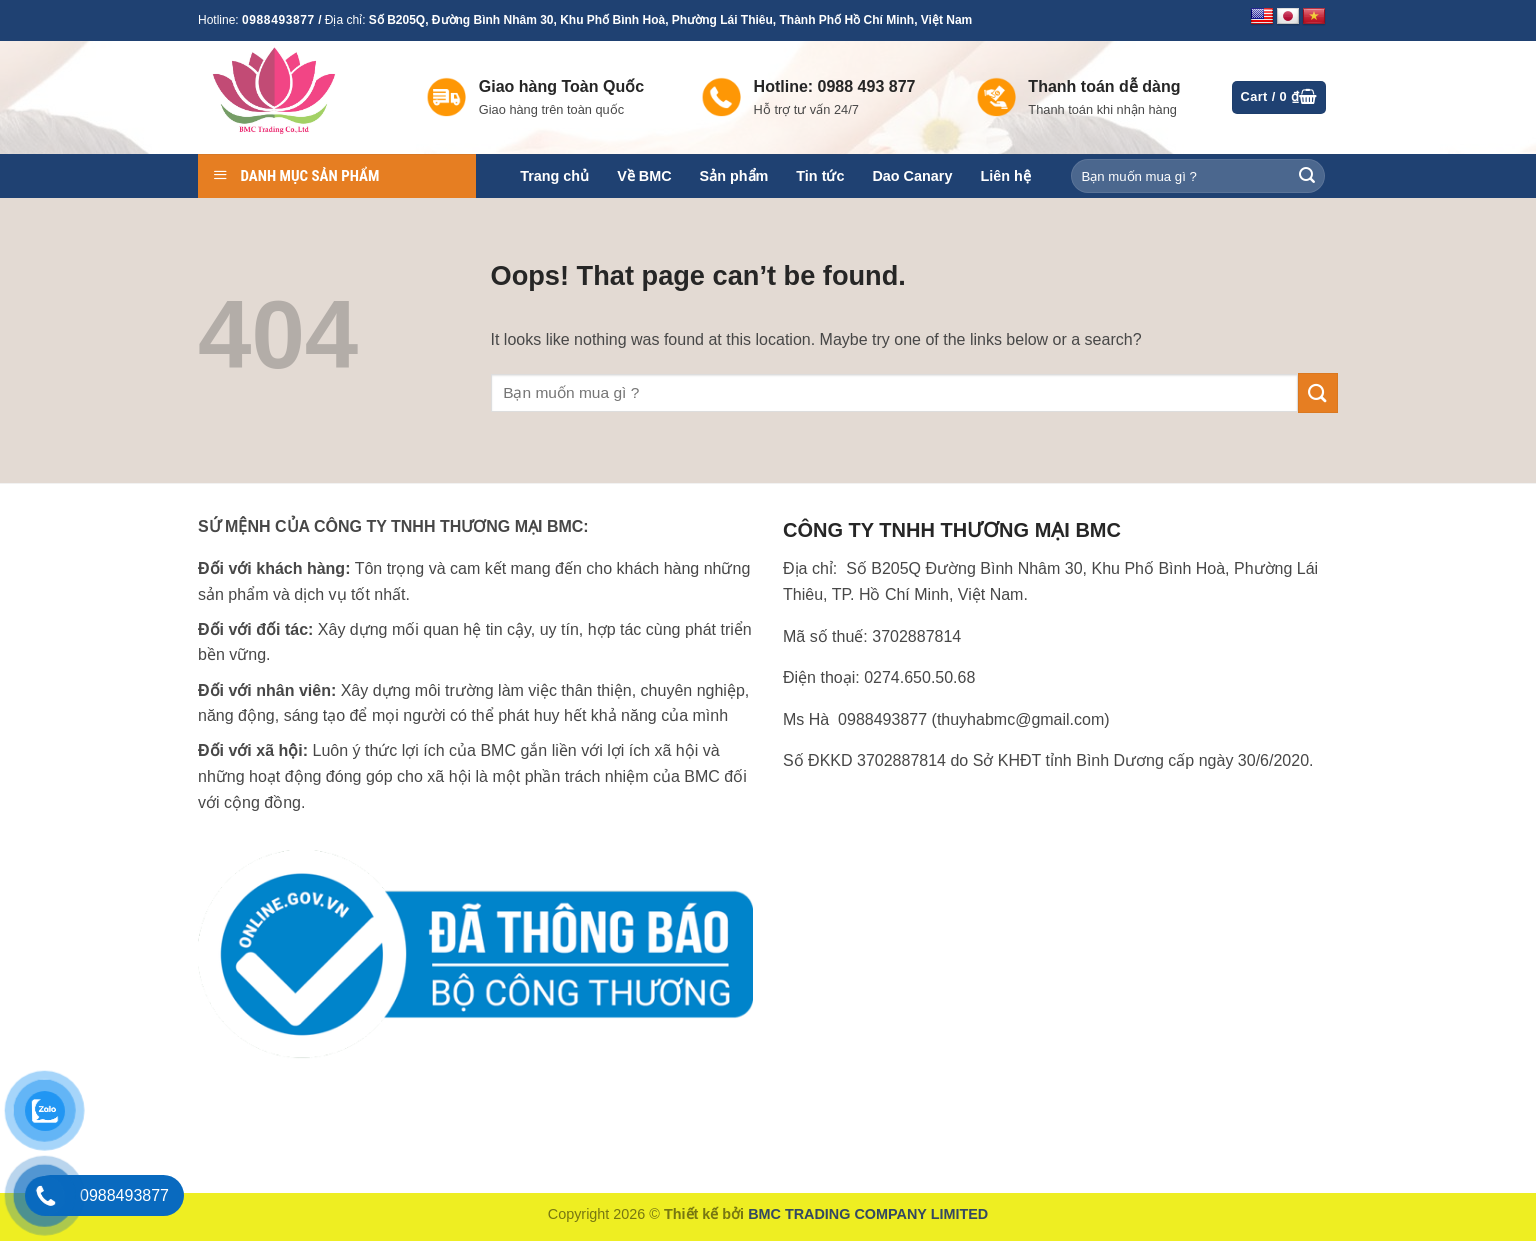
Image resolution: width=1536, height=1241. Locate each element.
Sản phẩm (734, 176)
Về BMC (644, 176)
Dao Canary (912, 176)
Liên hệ (1005, 176)
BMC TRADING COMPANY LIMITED (868, 1214)
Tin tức (820, 176)
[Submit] (1307, 176)
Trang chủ (554, 176)
